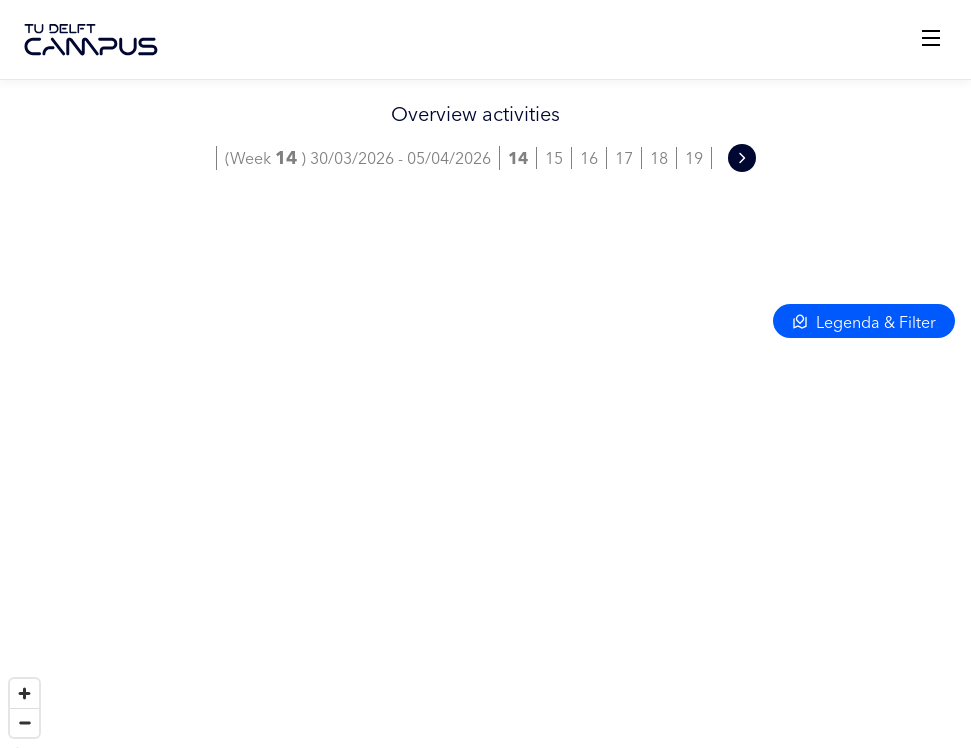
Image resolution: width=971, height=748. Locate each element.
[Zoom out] (24, 722)
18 (659, 158)
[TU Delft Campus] (91, 40)
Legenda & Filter (864, 322)
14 (518, 158)
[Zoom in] (24, 693)
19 (694, 158)
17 (624, 158)
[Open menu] (931, 40)
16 (589, 158)
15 (554, 158)
